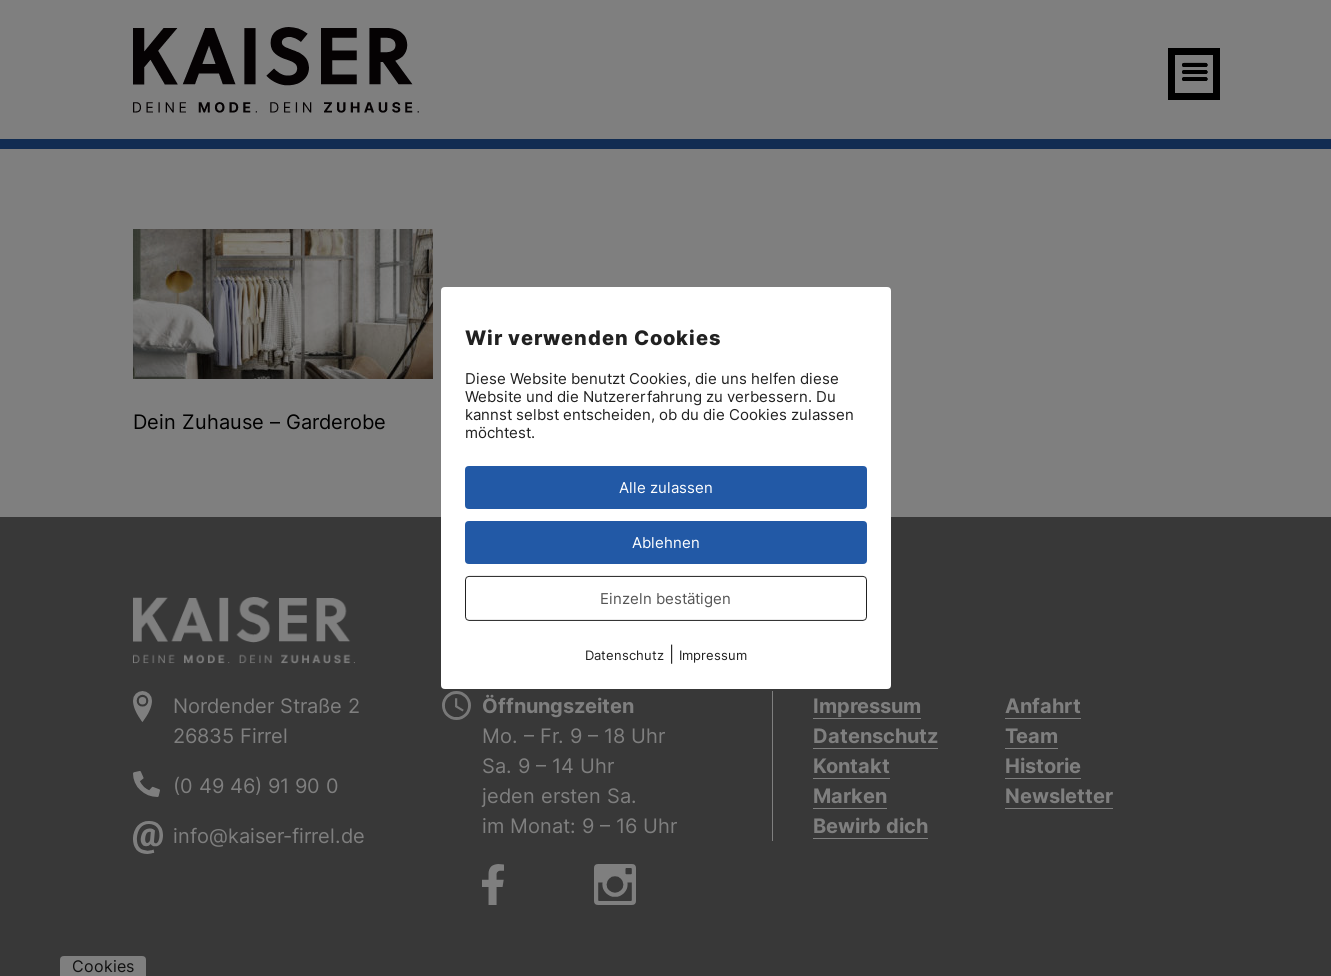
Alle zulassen (666, 487)
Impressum (713, 655)
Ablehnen (666, 542)
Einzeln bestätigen (665, 598)
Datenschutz (624, 655)
